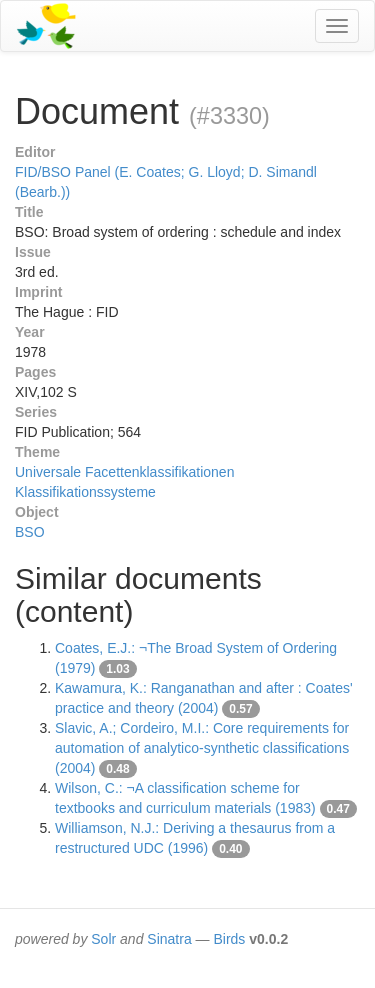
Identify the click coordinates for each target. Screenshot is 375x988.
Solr (103, 939)
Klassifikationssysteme (85, 492)
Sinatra (169, 939)
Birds (229, 939)
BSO (30, 532)
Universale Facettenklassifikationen (124, 472)
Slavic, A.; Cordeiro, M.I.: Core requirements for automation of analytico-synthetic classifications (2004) (202, 748)
